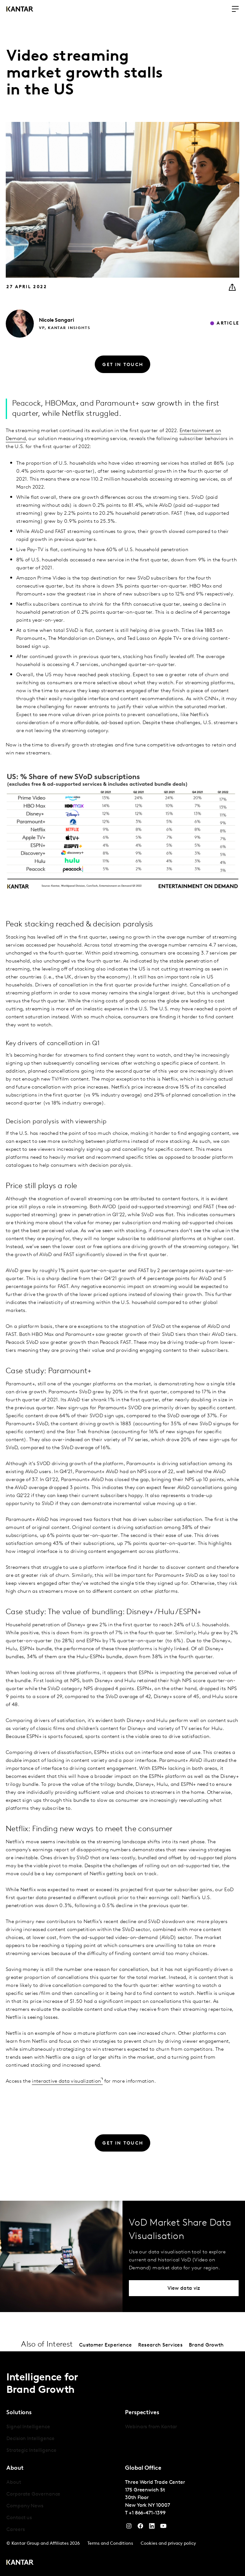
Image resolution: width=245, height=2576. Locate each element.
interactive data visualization (66, 2081)
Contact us (19, 2517)
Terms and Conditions (110, 2543)
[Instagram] (129, 2527)
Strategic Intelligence (31, 2450)
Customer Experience (105, 2345)
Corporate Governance (33, 2494)
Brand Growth (206, 2345)
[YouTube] (152, 2527)
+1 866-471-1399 (147, 2513)
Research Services (160, 2345)
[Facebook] (140, 2527)
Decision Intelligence (30, 2438)
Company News (24, 2506)
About (13, 2482)
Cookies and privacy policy (168, 2543)
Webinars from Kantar (151, 2427)
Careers (15, 2529)
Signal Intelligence (28, 2427)
